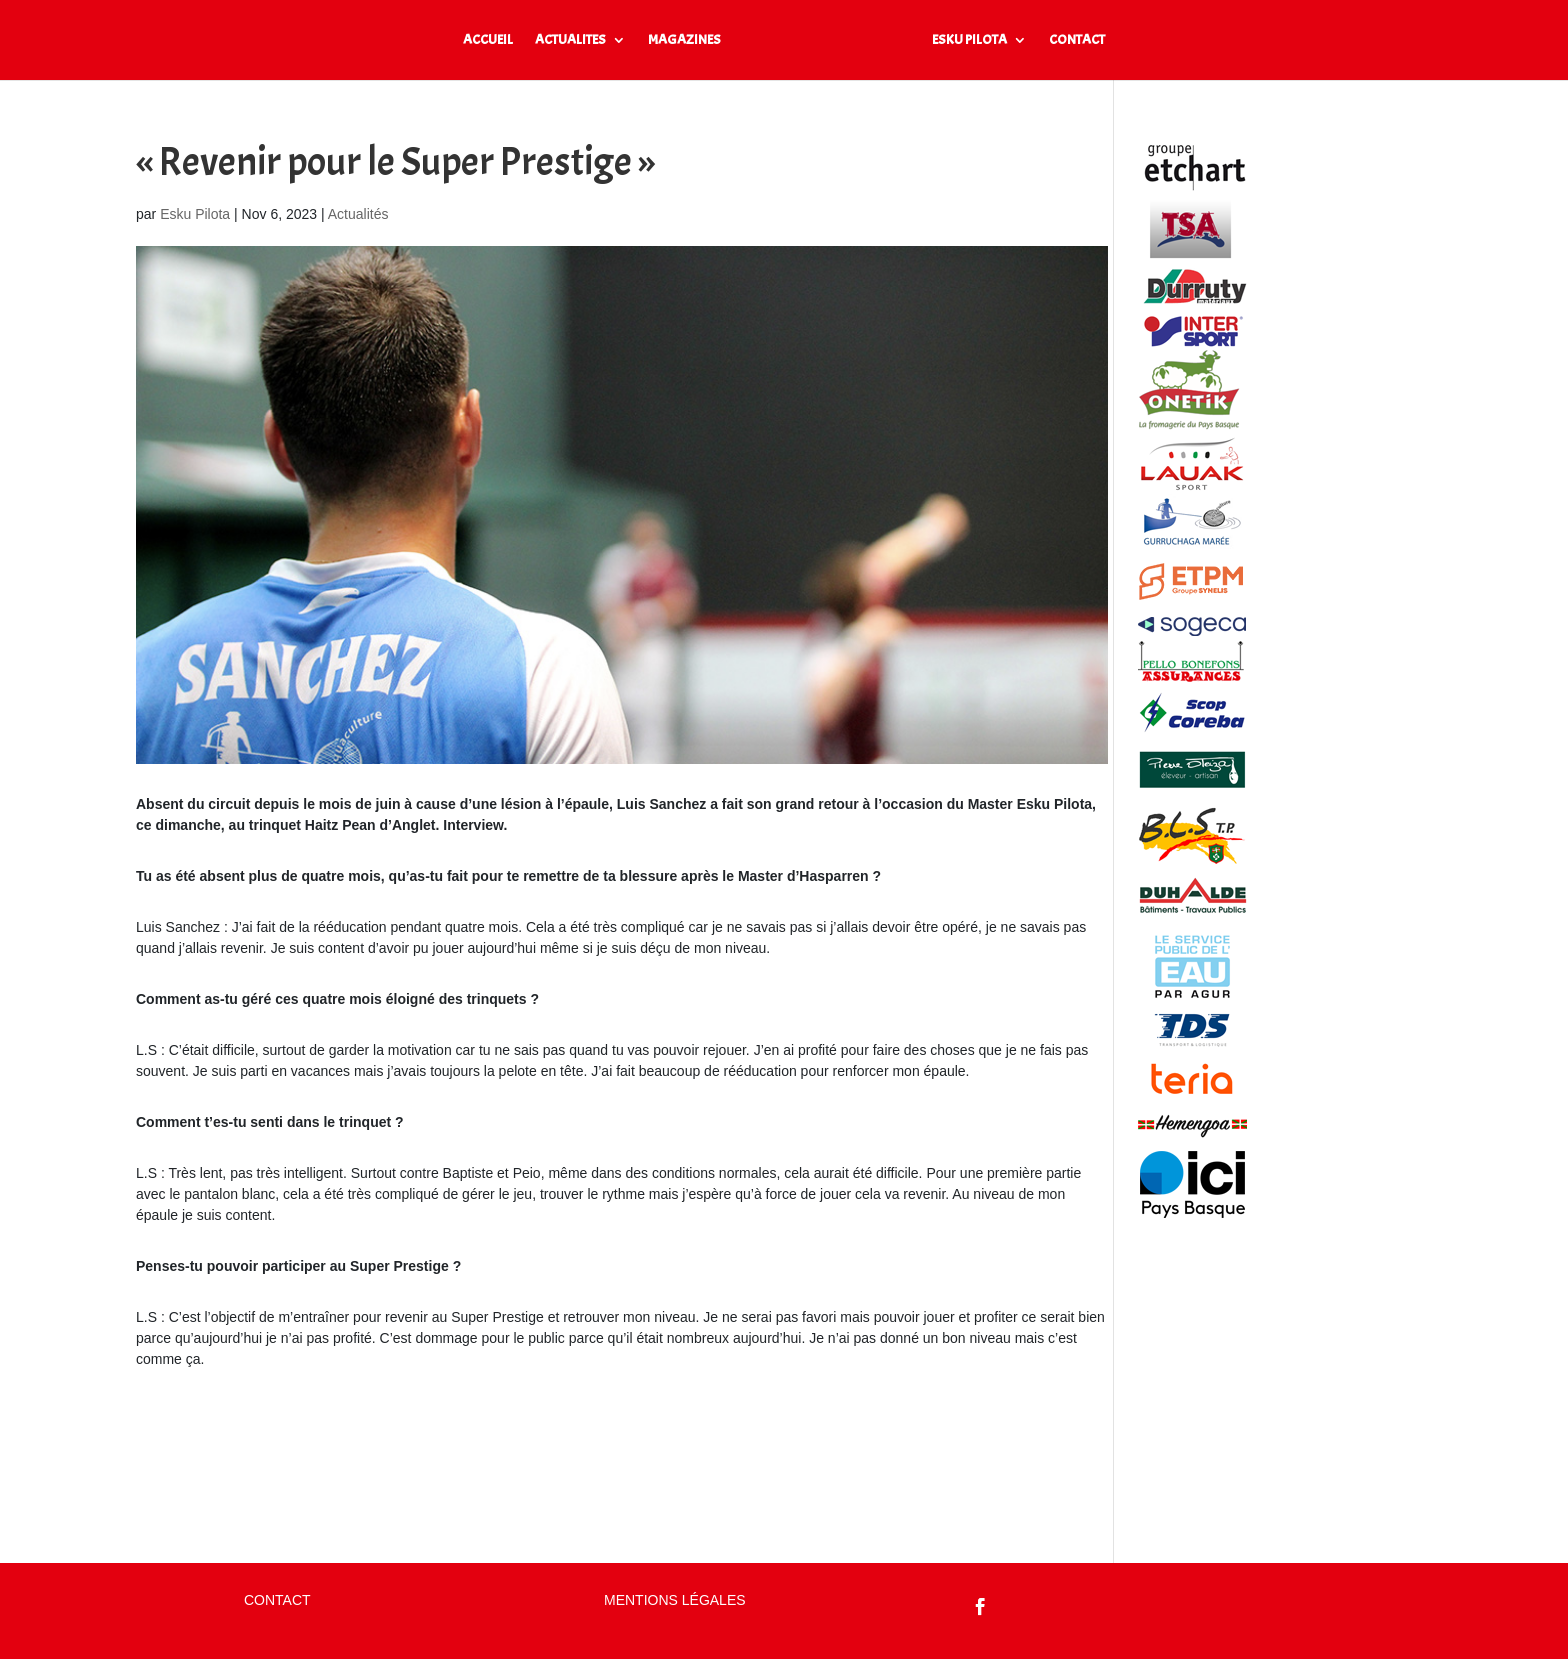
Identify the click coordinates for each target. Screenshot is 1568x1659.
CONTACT (1077, 40)
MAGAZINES (684, 40)
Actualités (358, 214)
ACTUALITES (570, 40)
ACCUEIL (488, 40)
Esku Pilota (195, 214)
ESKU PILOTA (969, 40)
